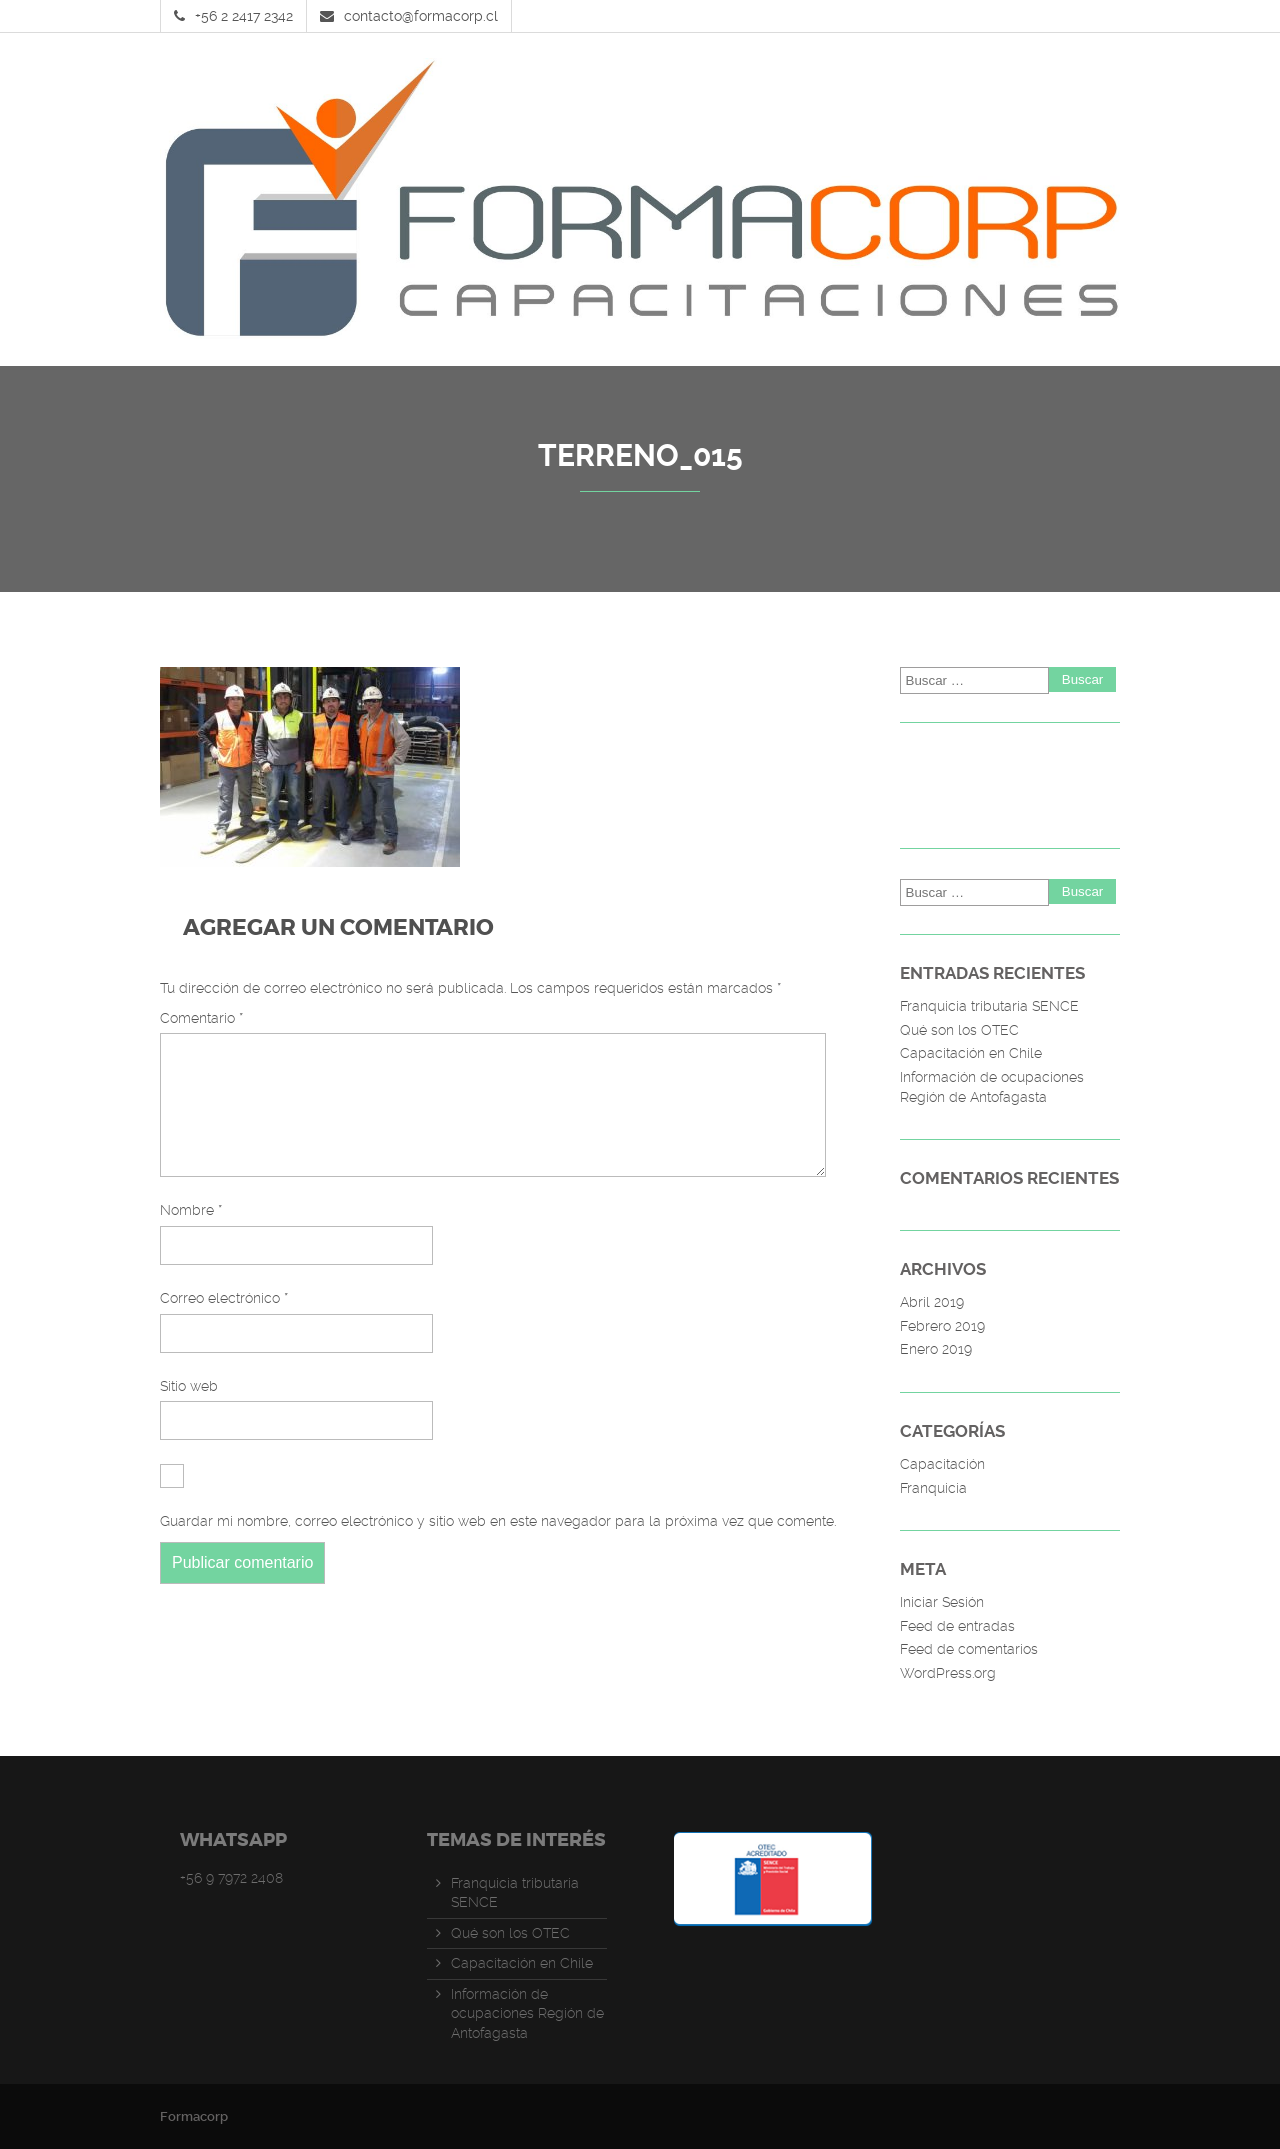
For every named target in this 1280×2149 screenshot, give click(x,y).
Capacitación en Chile (971, 1053)
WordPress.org (948, 1673)
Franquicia (933, 1488)
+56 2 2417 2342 (244, 16)
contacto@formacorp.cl (421, 16)
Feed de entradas (957, 1626)
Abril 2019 (932, 1302)
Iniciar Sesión (942, 1602)
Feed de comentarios (969, 1649)
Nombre (191, 1234)
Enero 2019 (936, 1349)
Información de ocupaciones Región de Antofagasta (992, 1087)
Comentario (201, 1018)
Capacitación (942, 1464)
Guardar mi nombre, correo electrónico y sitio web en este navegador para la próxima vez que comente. (498, 1545)
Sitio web (189, 1410)
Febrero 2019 (942, 1326)
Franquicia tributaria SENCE (989, 1006)
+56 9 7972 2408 (231, 1878)
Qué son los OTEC (959, 1030)
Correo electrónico (224, 1322)
